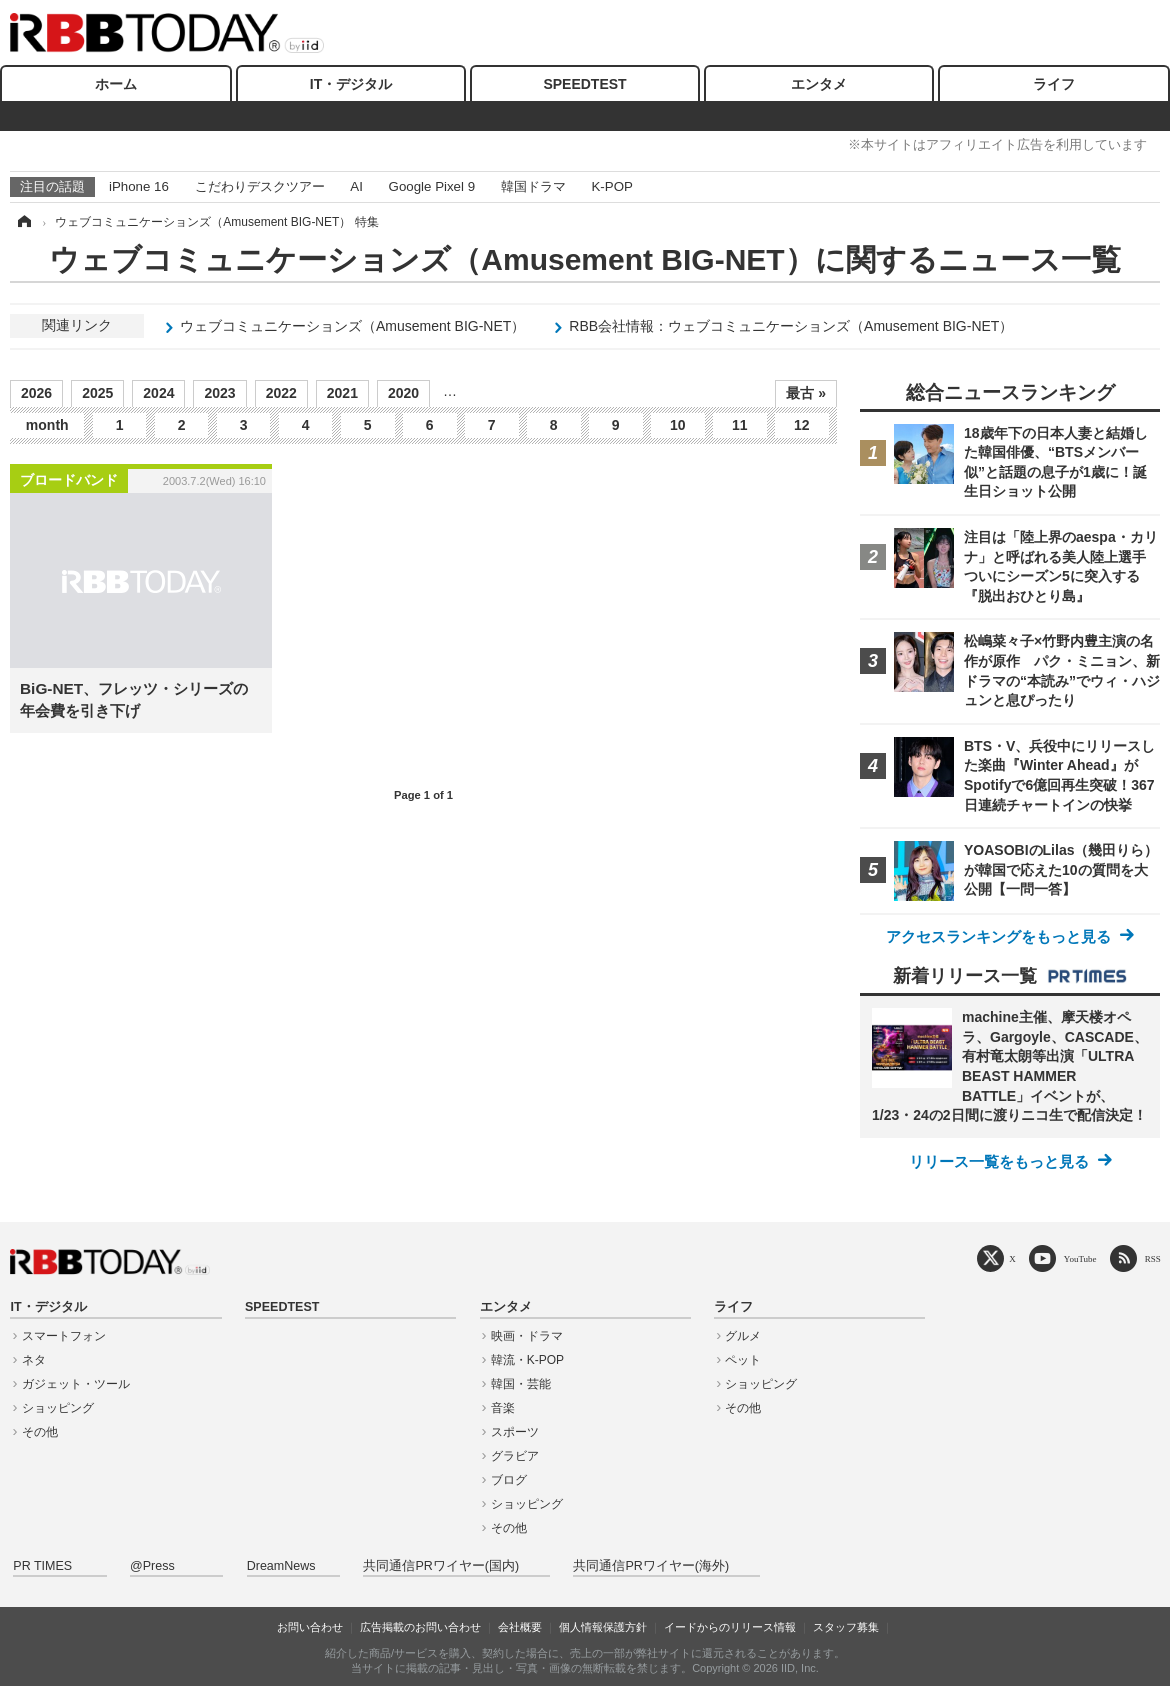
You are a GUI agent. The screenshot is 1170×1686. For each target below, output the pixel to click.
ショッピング (58, 1408)
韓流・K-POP (527, 1360)
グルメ (743, 1336)
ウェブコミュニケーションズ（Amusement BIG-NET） (352, 326)
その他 (40, 1432)
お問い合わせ (310, 1627)
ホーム (116, 84)
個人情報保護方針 (603, 1627)
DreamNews (281, 1566)
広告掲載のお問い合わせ (420, 1627)
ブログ (509, 1480)
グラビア (515, 1456)
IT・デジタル (351, 84)
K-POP (611, 186)
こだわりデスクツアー (260, 186)
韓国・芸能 (521, 1384)
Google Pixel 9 (432, 186)
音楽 (503, 1408)
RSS (1153, 1258)
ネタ (34, 1360)
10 (678, 425)
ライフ (1054, 84)
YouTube (1080, 1258)
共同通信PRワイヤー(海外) (651, 1566)
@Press (152, 1566)
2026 (36, 393)
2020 (403, 393)
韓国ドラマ (533, 186)
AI (356, 186)
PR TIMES (42, 1566)
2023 (219, 393)
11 (740, 425)
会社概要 (520, 1627)
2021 (342, 393)
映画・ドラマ (527, 1336)
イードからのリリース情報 (730, 1627)
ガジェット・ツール (76, 1384)
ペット (743, 1360)
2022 (281, 393)
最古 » (806, 393)
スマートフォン (64, 1336)
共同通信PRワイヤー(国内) (441, 1566)
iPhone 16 (139, 186)
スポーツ (515, 1432)
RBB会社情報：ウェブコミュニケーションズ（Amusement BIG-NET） (791, 326)
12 (802, 425)
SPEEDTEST (584, 84)
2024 (158, 393)
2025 (97, 393)
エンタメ (819, 84)
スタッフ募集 (846, 1627)
